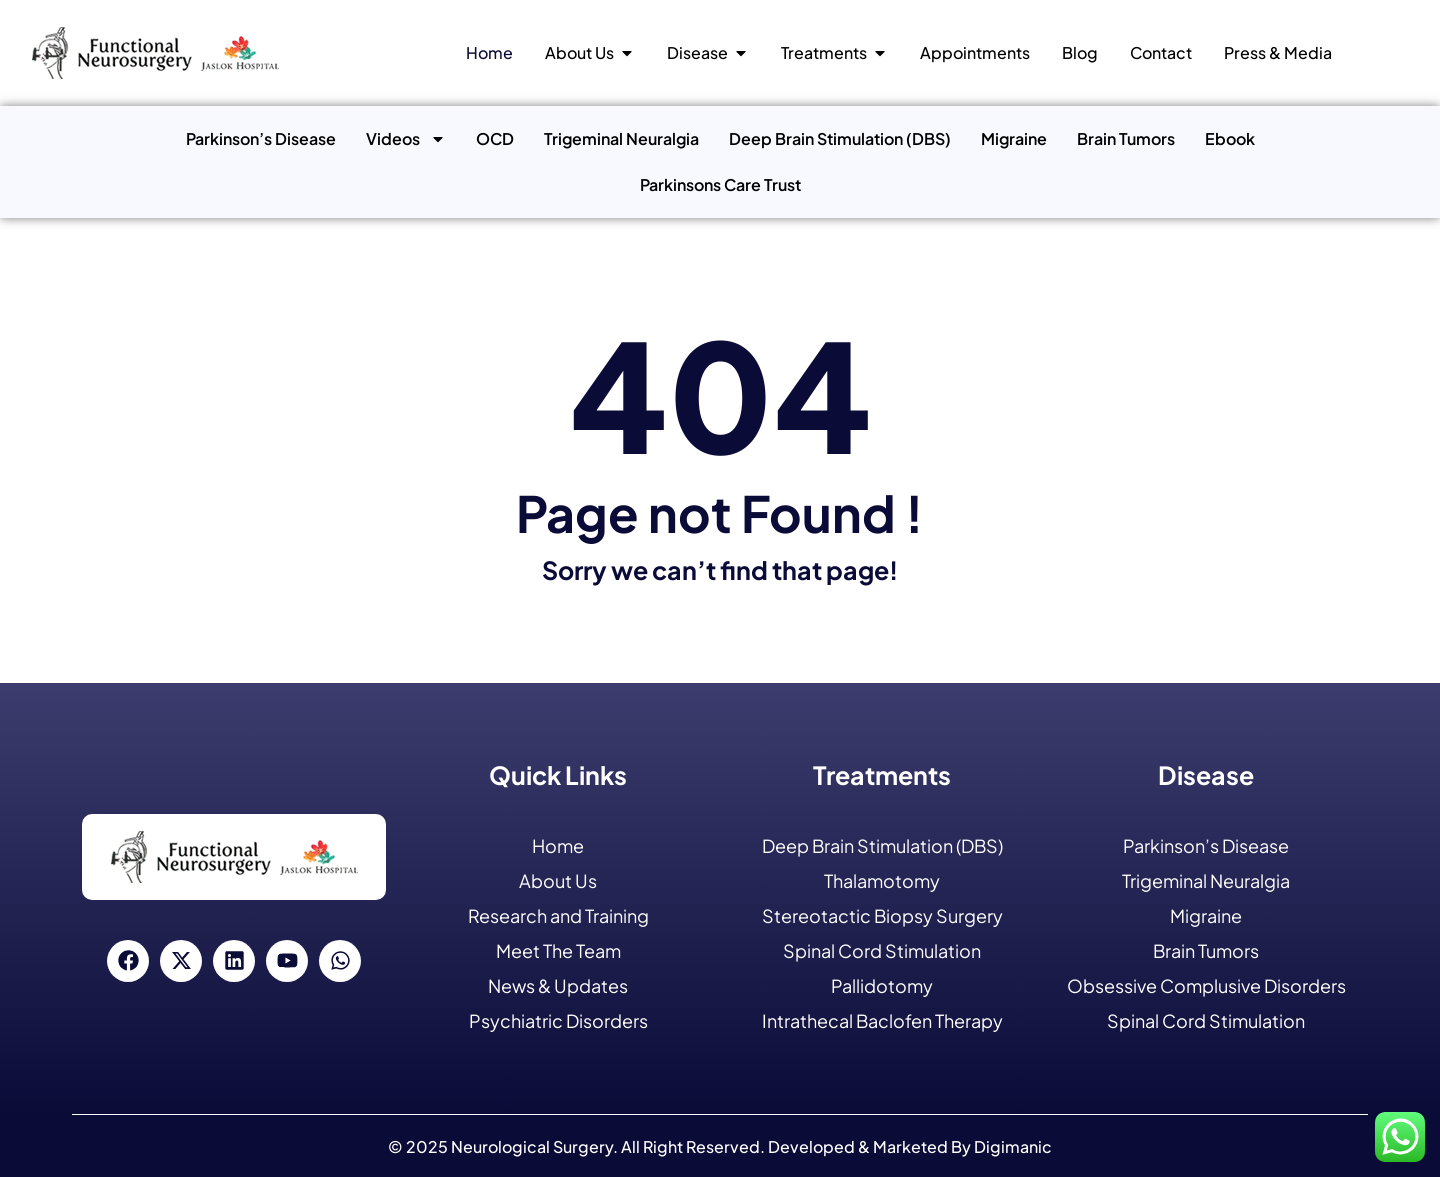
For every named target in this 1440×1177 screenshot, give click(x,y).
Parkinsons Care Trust (720, 184)
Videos (406, 139)
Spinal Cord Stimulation (882, 950)
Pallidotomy (882, 985)
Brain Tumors (1126, 138)
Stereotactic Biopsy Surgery (882, 915)
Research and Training (558, 915)
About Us (558, 880)
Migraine (1014, 138)
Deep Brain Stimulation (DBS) (840, 138)
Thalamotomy (882, 880)
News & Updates (558, 985)
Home (558, 845)
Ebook (1230, 138)
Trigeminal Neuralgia (621, 138)
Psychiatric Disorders (558, 1020)
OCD (495, 138)
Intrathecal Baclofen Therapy (882, 1020)
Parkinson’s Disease (261, 138)
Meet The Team (558, 950)
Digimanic (1013, 1146)
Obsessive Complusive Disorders (1206, 985)
